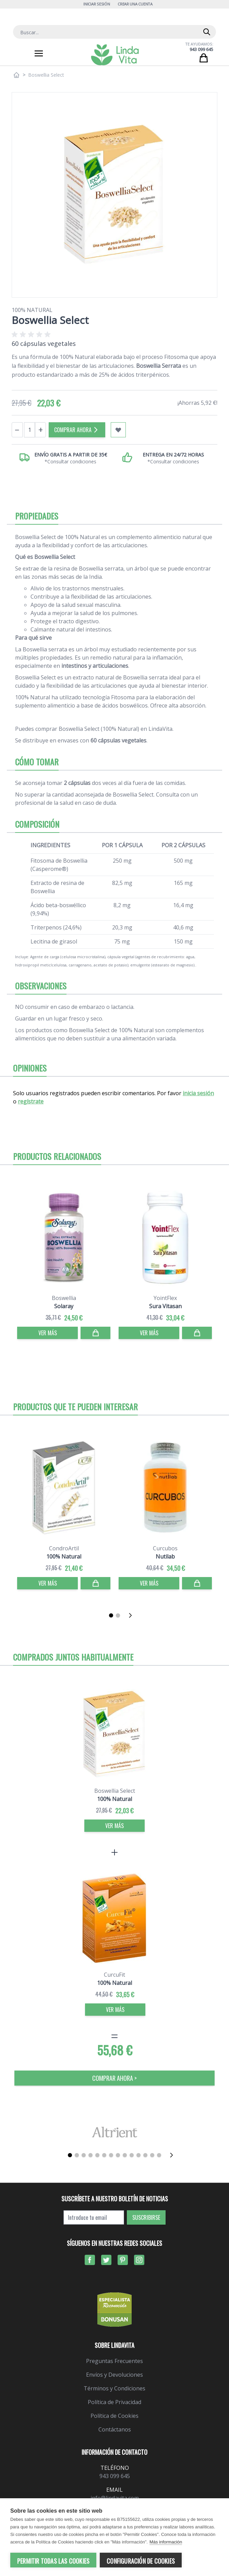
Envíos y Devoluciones (114, 2374)
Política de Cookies (114, 2415)
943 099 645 (201, 49)
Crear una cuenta (135, 4)
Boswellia (64, 1298)
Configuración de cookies (141, 2560)
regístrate (31, 1101)
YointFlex (165, 1298)
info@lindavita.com (115, 2498)
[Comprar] (95, 1333)
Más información (165, 2541)
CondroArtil (64, 1548)
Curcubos (165, 1548)
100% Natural (32, 310)
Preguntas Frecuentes (114, 2361)
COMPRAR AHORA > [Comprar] (114, 2078)
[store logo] (115, 54)
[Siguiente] (132, 1615)
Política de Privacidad (114, 2402)
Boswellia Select (114, 1791)
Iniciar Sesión (96, 4)
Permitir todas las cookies (53, 2560)
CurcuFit (114, 1974)
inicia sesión (198, 1093)
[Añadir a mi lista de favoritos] (118, 429)
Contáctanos (114, 2429)
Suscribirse (146, 2217)
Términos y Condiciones (114, 2388)
